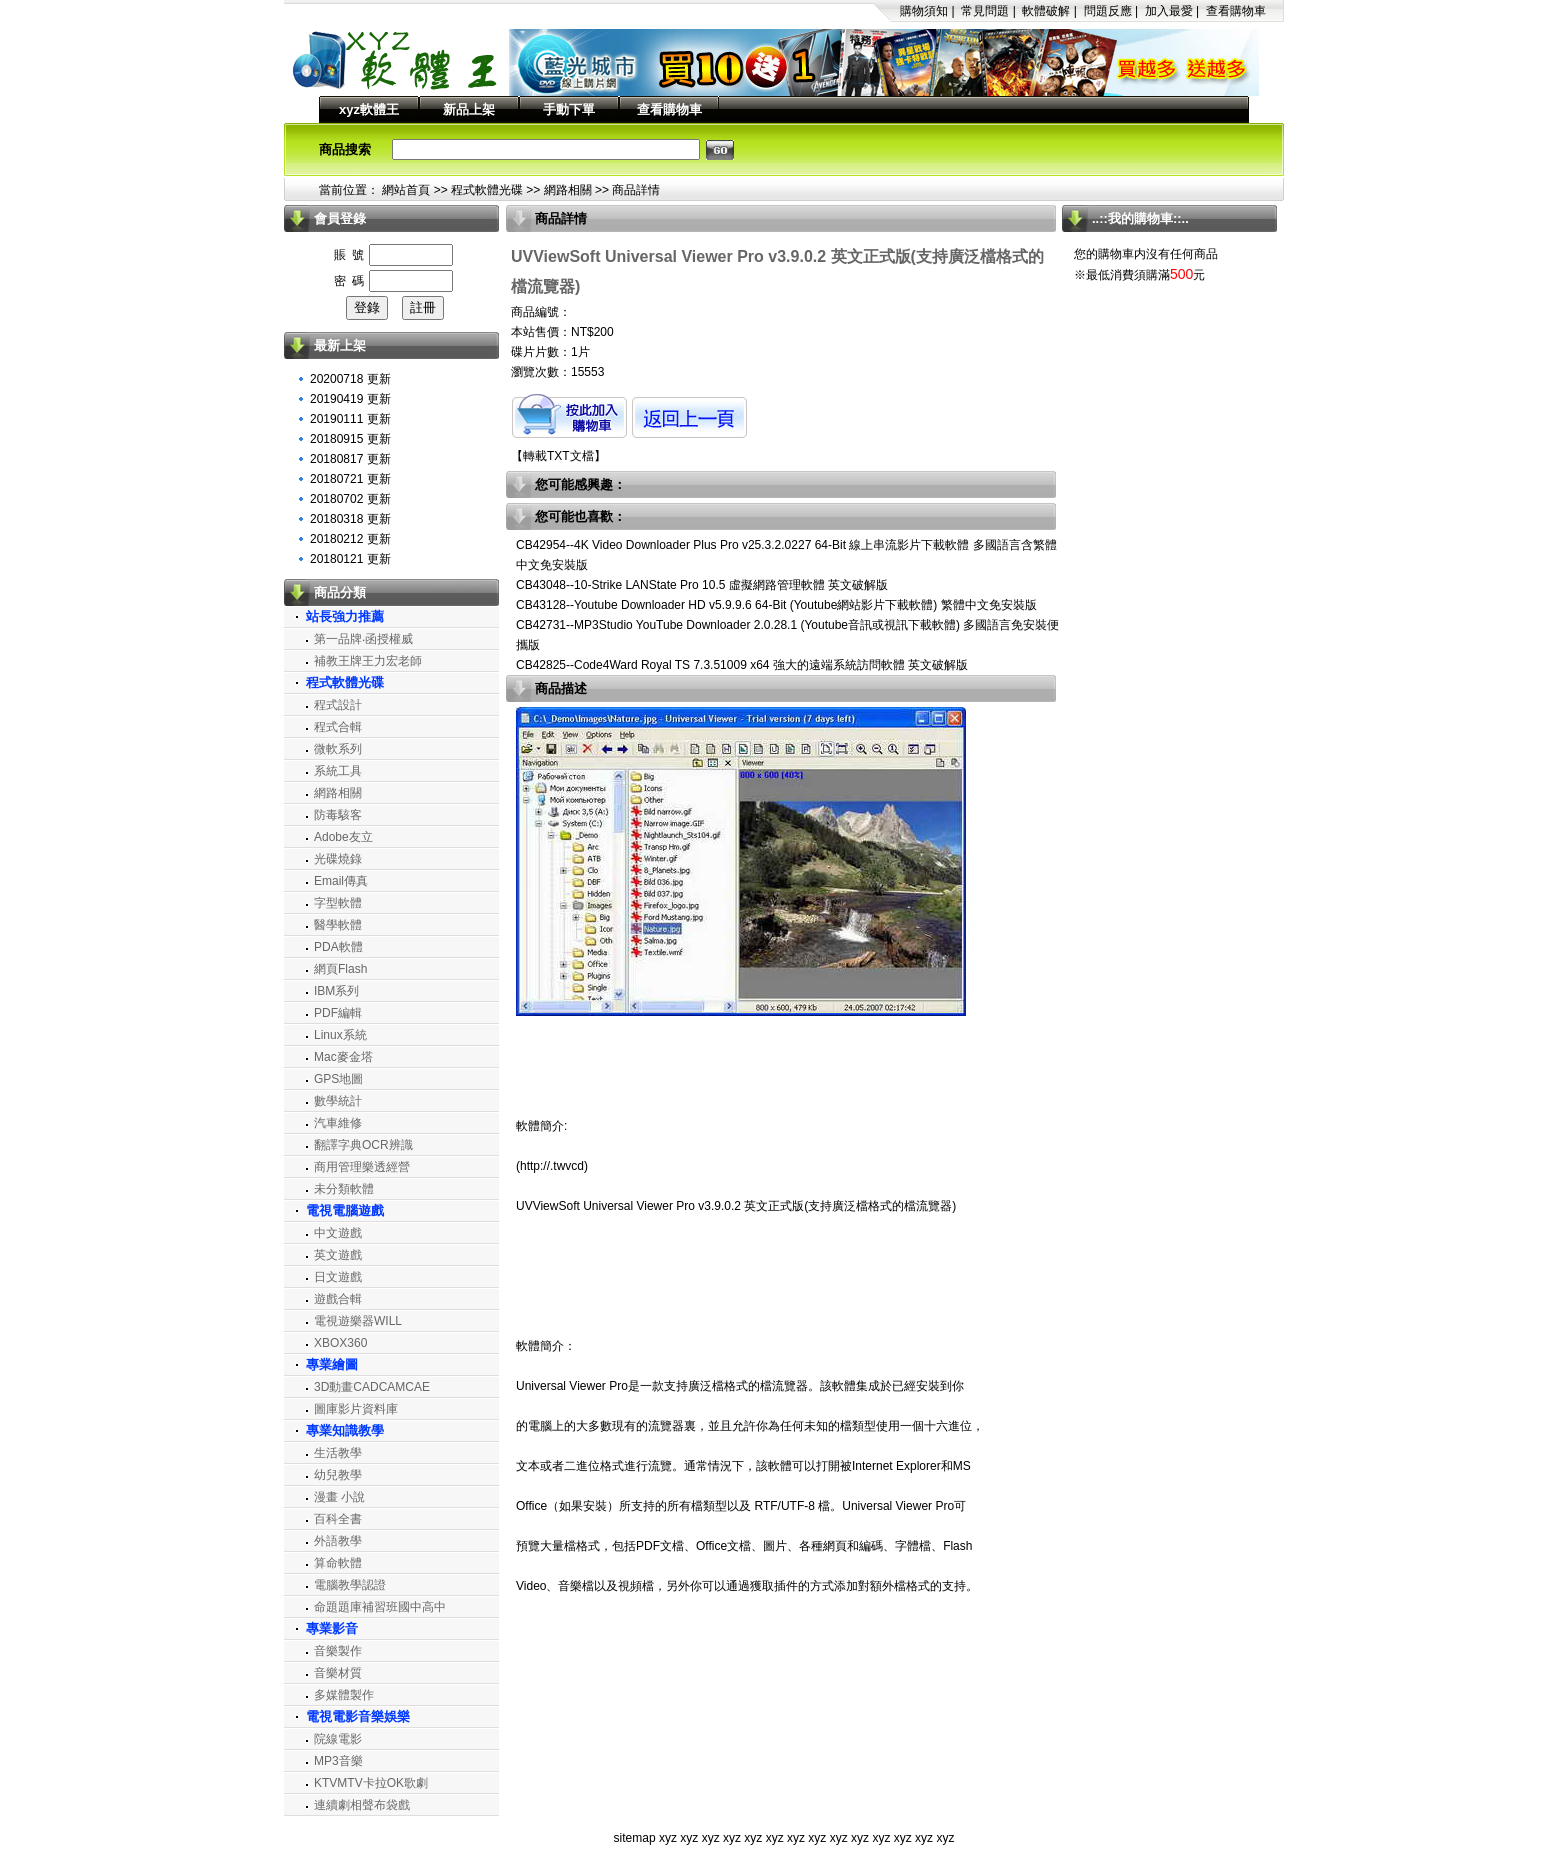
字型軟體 (338, 903)
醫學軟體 (338, 925)
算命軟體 (338, 1563)
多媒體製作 (344, 1695)
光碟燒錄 (338, 859)
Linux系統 (340, 1035)
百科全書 (338, 1519)
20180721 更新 (350, 479)
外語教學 (338, 1541)
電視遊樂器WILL (358, 1321)
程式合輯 (338, 727)
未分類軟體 (344, 1189)
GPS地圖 (338, 1079)
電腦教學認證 (350, 1585)
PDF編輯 (338, 1013)
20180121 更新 (350, 559)
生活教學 (338, 1453)
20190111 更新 (350, 419)
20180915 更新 (350, 439)
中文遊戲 (338, 1233)
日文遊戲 (338, 1277)
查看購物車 (1236, 11)
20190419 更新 (350, 399)
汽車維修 (338, 1123)
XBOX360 (340, 1343)
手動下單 (569, 109)
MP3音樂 (338, 1761)
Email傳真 (341, 881)
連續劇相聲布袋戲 (362, 1805)
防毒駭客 (338, 815)
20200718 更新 (350, 379)
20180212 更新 (350, 539)
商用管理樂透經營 (362, 1167)
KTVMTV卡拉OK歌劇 (371, 1783)
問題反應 (1108, 11)
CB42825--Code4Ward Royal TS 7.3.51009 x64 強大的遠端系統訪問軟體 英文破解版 (742, 665)
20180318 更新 (350, 519)
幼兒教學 (338, 1475)
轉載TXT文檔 (558, 456)
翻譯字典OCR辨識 (363, 1145)
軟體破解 (1046, 11)
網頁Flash (340, 969)
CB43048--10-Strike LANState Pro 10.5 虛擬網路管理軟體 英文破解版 (702, 585)
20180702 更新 (350, 499)
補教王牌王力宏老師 (368, 661)
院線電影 (338, 1739)
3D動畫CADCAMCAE (372, 1387)
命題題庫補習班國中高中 (380, 1607)
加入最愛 (1169, 11)
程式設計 (338, 705)
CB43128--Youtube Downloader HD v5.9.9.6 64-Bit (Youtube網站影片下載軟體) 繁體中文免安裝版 (776, 605)
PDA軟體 (338, 947)
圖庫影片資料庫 (356, 1409)
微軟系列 (338, 749)
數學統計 (338, 1101)
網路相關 (568, 190)
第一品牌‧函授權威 (363, 639)
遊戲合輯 (338, 1299)
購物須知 (924, 11)
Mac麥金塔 (343, 1057)
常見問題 (985, 11)
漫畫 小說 (339, 1497)
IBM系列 (336, 991)
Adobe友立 (343, 837)
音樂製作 (338, 1651)
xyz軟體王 (369, 109)
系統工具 (338, 771)
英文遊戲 (338, 1255)
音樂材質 (338, 1673)
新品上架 (469, 109)
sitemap (635, 1838)
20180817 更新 (350, 459)
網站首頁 (406, 190)
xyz (668, 1838)
